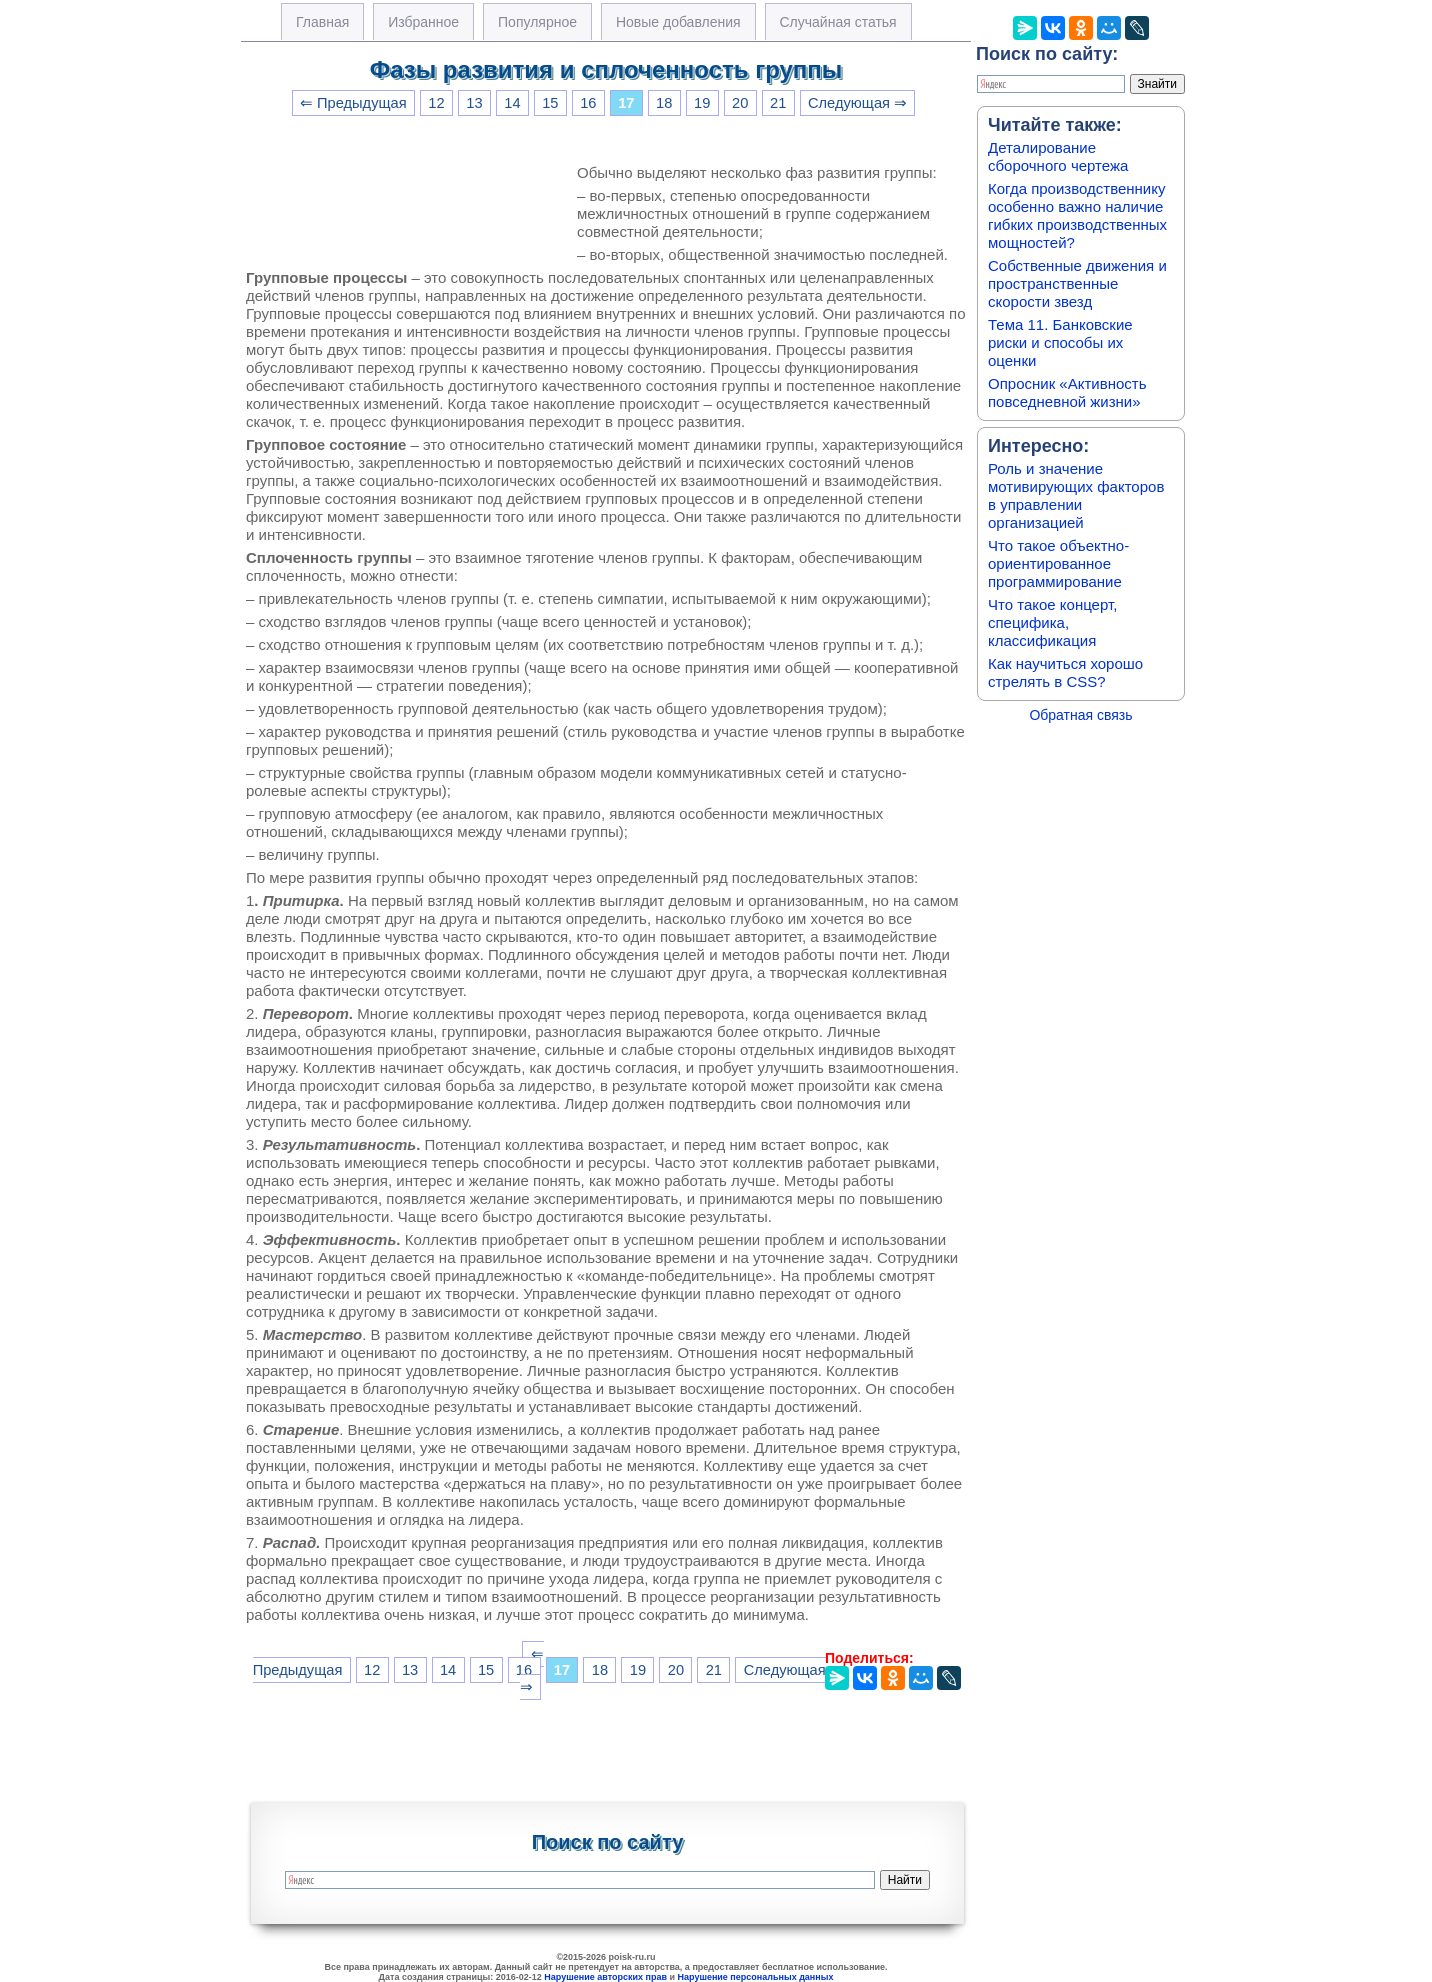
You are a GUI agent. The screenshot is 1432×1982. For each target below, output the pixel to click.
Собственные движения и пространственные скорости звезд (1077, 283)
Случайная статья (838, 22)
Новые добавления (678, 22)
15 (550, 103)
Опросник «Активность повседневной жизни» (1067, 392)
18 (664, 103)
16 (588, 103)
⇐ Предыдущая (353, 103)
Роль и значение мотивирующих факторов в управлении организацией (1076, 495)
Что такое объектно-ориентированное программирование (1058, 563)
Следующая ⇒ (857, 103)
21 (778, 103)
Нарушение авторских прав (605, 1977)
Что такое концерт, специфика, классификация (1052, 622)
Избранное (423, 22)
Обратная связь (1080, 715)
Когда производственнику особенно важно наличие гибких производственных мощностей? (1077, 215)
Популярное (537, 22)
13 (474, 103)
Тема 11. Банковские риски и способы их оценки (1060, 342)
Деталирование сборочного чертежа (1058, 156)
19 (702, 103)
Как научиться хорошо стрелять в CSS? (1065, 672)
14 (512, 103)
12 (436, 103)
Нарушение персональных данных (756, 1977)
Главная (322, 22)
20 (740, 103)
